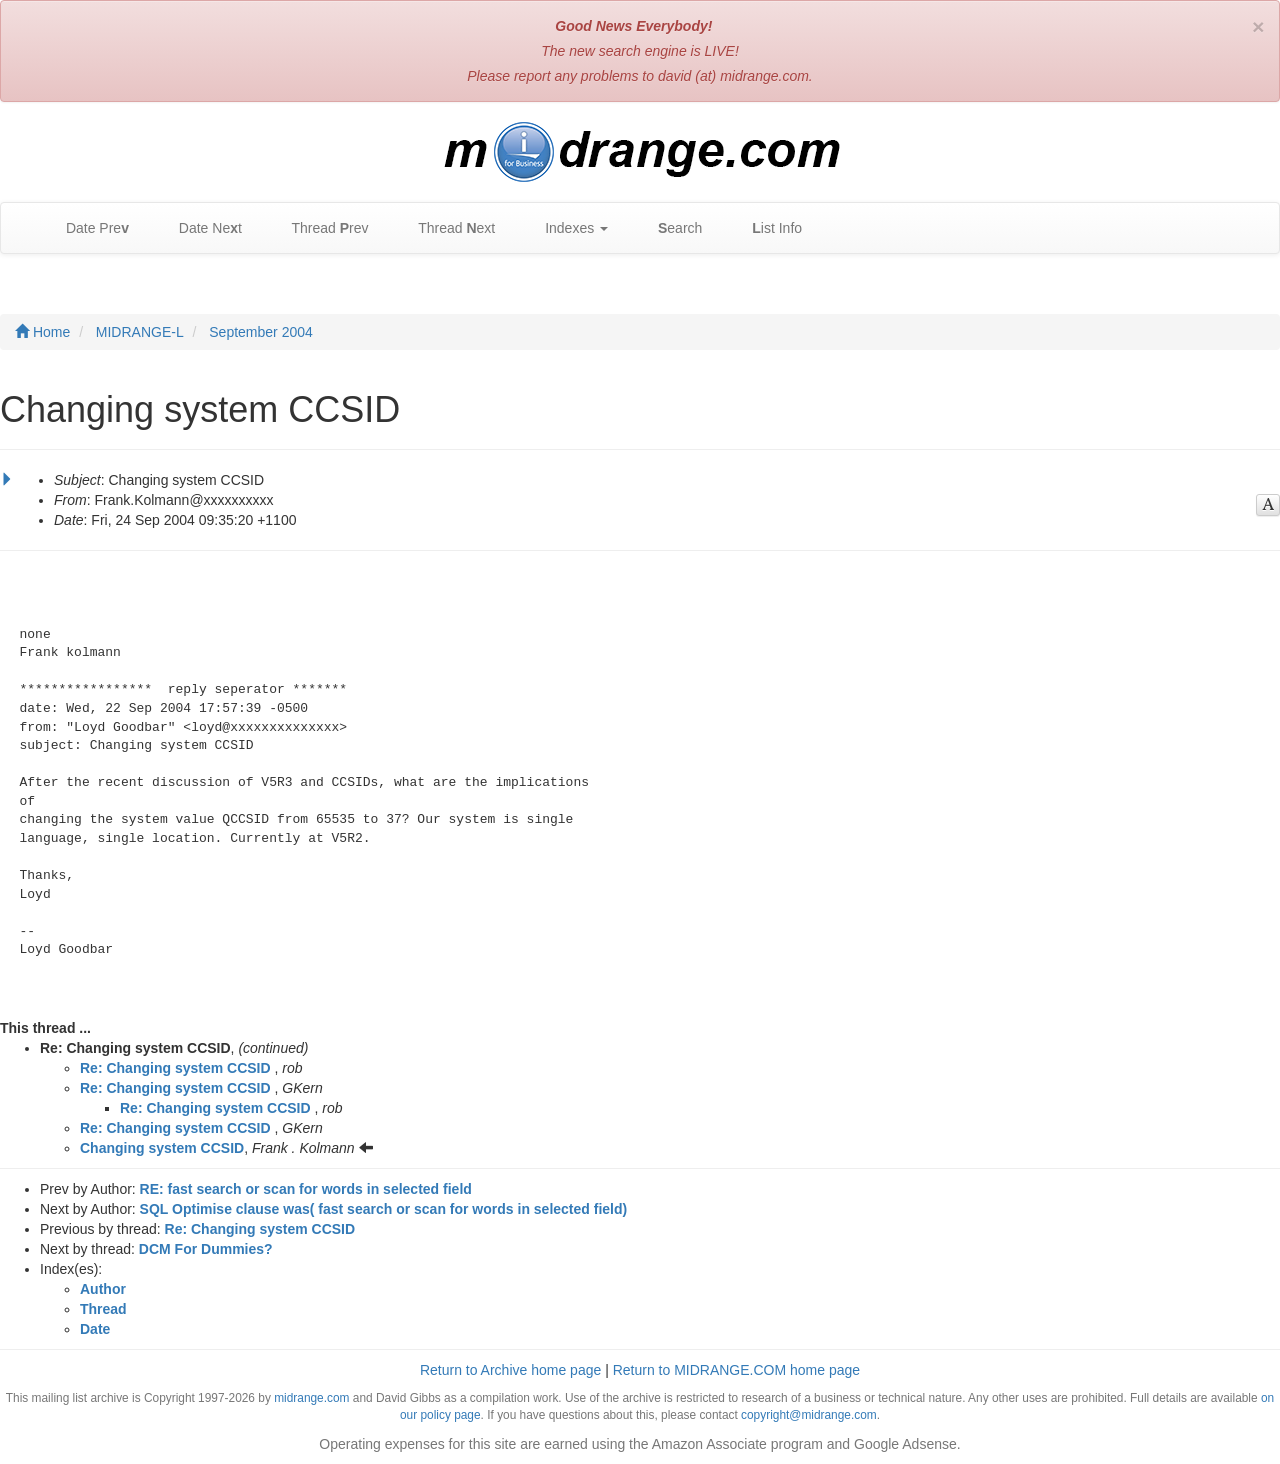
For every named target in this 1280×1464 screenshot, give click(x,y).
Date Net (200, 228)
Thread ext (447, 228)
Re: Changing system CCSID (175, 1068)
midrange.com (311, 1398)
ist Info (767, 228)
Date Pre (87, 228)
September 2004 (261, 332)
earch (670, 228)
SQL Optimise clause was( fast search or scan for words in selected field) (384, 1209)
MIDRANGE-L (140, 332)
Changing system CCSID (162, 1148)
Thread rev (320, 228)
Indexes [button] (566, 228)
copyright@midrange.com (809, 1415)
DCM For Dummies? (206, 1249)
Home (42, 332)
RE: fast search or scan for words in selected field (306, 1189)
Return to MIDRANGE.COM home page (736, 1370)
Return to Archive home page (510, 1370)
